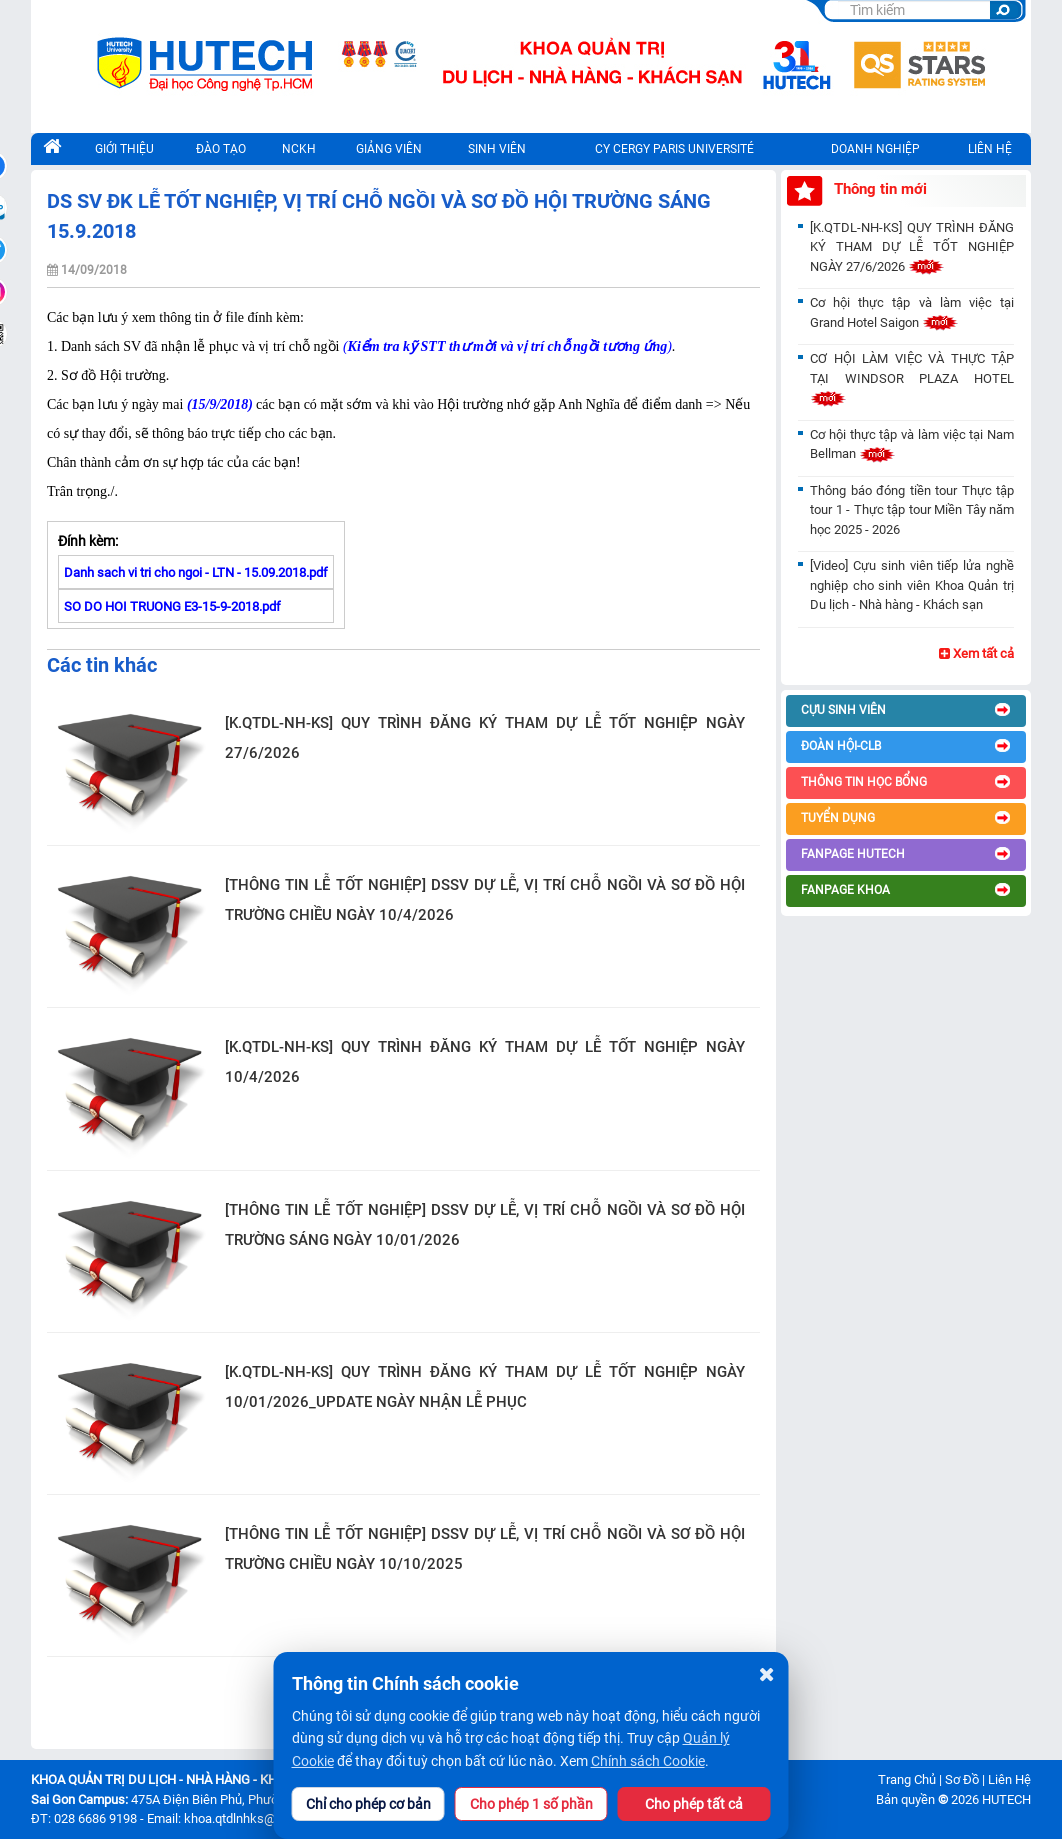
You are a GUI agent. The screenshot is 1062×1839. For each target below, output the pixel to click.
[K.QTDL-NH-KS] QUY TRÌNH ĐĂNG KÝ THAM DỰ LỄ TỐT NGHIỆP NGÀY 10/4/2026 (485, 1062)
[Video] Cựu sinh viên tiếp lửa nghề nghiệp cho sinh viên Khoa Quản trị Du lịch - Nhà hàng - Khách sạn (912, 585)
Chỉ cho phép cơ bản (368, 1804)
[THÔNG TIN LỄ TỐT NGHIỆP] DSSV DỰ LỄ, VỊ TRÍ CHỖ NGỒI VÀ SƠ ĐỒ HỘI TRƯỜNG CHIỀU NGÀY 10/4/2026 (485, 900)
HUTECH (1006, 1799)
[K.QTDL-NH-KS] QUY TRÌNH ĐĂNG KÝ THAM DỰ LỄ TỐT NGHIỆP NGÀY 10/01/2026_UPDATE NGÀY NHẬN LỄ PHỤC (485, 1387)
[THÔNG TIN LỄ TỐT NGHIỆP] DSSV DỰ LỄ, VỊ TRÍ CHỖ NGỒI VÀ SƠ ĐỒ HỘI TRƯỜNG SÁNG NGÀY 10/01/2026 (485, 1225)
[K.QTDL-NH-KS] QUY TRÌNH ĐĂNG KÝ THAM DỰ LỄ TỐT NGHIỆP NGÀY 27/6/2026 (485, 738)
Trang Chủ (907, 1779)
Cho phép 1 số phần (531, 1804)
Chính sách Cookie (648, 1761)
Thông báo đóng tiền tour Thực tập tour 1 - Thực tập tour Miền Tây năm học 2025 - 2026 (912, 510)
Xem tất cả (976, 653)
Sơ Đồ (962, 1779)
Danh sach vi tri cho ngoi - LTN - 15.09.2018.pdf (196, 572)
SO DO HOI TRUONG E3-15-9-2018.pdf (172, 606)
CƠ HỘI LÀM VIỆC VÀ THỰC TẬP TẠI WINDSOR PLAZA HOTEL (912, 378)
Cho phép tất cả (694, 1804)
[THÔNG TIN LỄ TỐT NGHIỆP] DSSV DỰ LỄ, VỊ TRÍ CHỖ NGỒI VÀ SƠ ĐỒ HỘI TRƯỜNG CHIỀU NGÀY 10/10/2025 (485, 1549)
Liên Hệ (1009, 1779)
